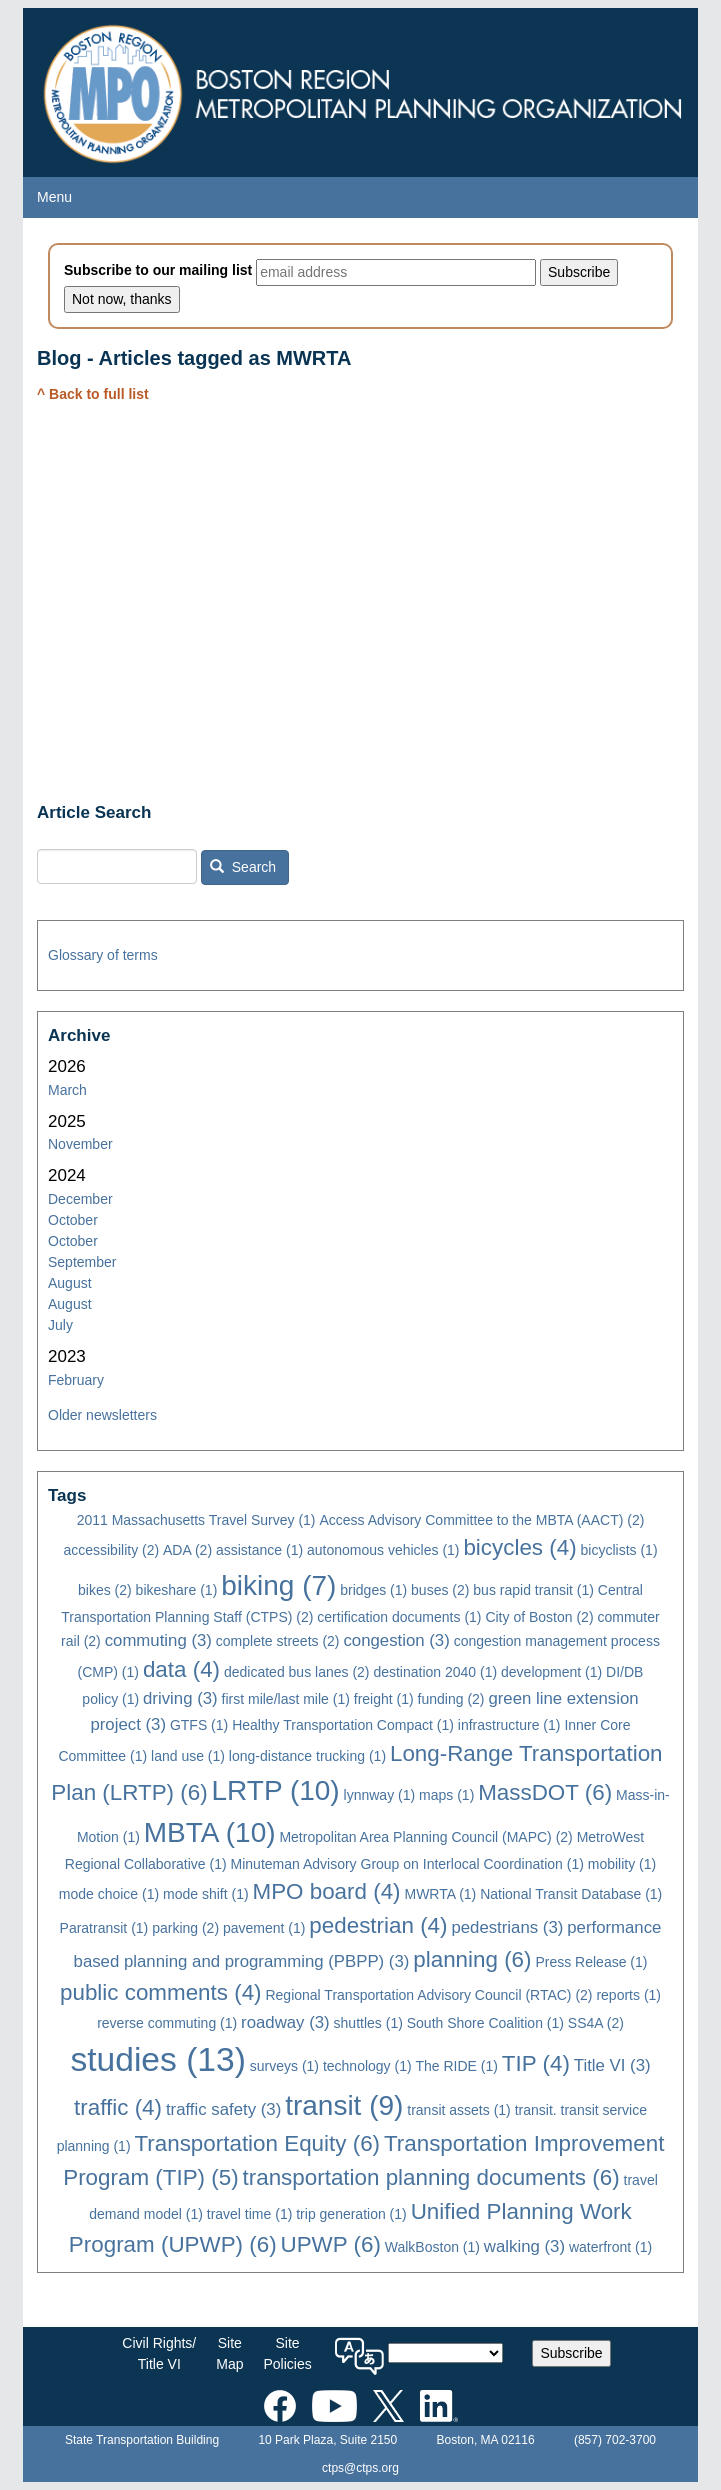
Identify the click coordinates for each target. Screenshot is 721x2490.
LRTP (276, 1790)
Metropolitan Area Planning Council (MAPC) (425, 1837)
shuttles (368, 2023)
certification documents (399, 1617)
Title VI (612, 2065)
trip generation (351, 2214)
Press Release (591, 1962)
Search (243, 867)
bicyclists (619, 1550)
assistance (259, 1550)
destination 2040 (435, 1672)
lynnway (380, 1795)
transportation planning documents (431, 2177)
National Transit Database (571, 1894)
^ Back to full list (93, 394)
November (80, 1144)
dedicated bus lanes (297, 1672)
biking (278, 1585)
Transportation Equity (257, 2143)
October (73, 1220)
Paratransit (104, 1928)
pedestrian (378, 1925)
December (80, 1199)
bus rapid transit (533, 1590)
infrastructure (509, 1725)
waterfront (610, 2247)
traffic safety (223, 2109)
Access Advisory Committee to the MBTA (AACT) (481, 1520)
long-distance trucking (307, 1756)
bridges (373, 1590)
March (67, 1090)
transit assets (458, 2110)
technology (367, 2066)
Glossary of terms (103, 955)
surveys (284, 2066)
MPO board (326, 1891)
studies (157, 2059)
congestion (396, 1640)
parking (185, 1928)
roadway (285, 2022)
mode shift (206, 1894)
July (60, 1325)
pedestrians (507, 1927)
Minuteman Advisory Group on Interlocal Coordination (407, 1864)
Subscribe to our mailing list (158, 270)
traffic (118, 2107)
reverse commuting (167, 2023)
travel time (250, 2214)
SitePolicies (287, 2353)
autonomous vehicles (383, 1550)
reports (628, 1995)
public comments (161, 1992)
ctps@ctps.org (360, 2468)
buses (440, 1590)
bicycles (519, 1547)
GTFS (199, 1725)
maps (446, 1795)
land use (188, 1756)
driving (180, 1698)
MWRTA (440, 1894)
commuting (158, 1640)
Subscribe (571, 2353)
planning (472, 1959)
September (82, 1262)
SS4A (596, 2023)
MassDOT (545, 1792)
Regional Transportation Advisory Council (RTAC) (428, 1995)
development (551, 1672)
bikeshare (177, 1590)
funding (451, 1699)
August (70, 1283)
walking (524, 2246)
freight (384, 1699)
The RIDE (457, 2066)
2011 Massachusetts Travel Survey (196, 1520)
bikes (105, 1590)
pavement (264, 1928)
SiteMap (229, 2353)
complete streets (278, 1641)
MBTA (210, 1832)
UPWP (331, 2244)
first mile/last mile (286, 1699)
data (181, 1669)
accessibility (111, 1550)
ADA (187, 1550)
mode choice (109, 1894)
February (76, 1380)
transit (344, 2105)
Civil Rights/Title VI (159, 2353)
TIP (536, 2063)
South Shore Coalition (485, 2023)
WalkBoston (432, 2247)
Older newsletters (102, 1415)
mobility (622, 1864)
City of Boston (539, 1617)
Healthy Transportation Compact (343, 1725)
